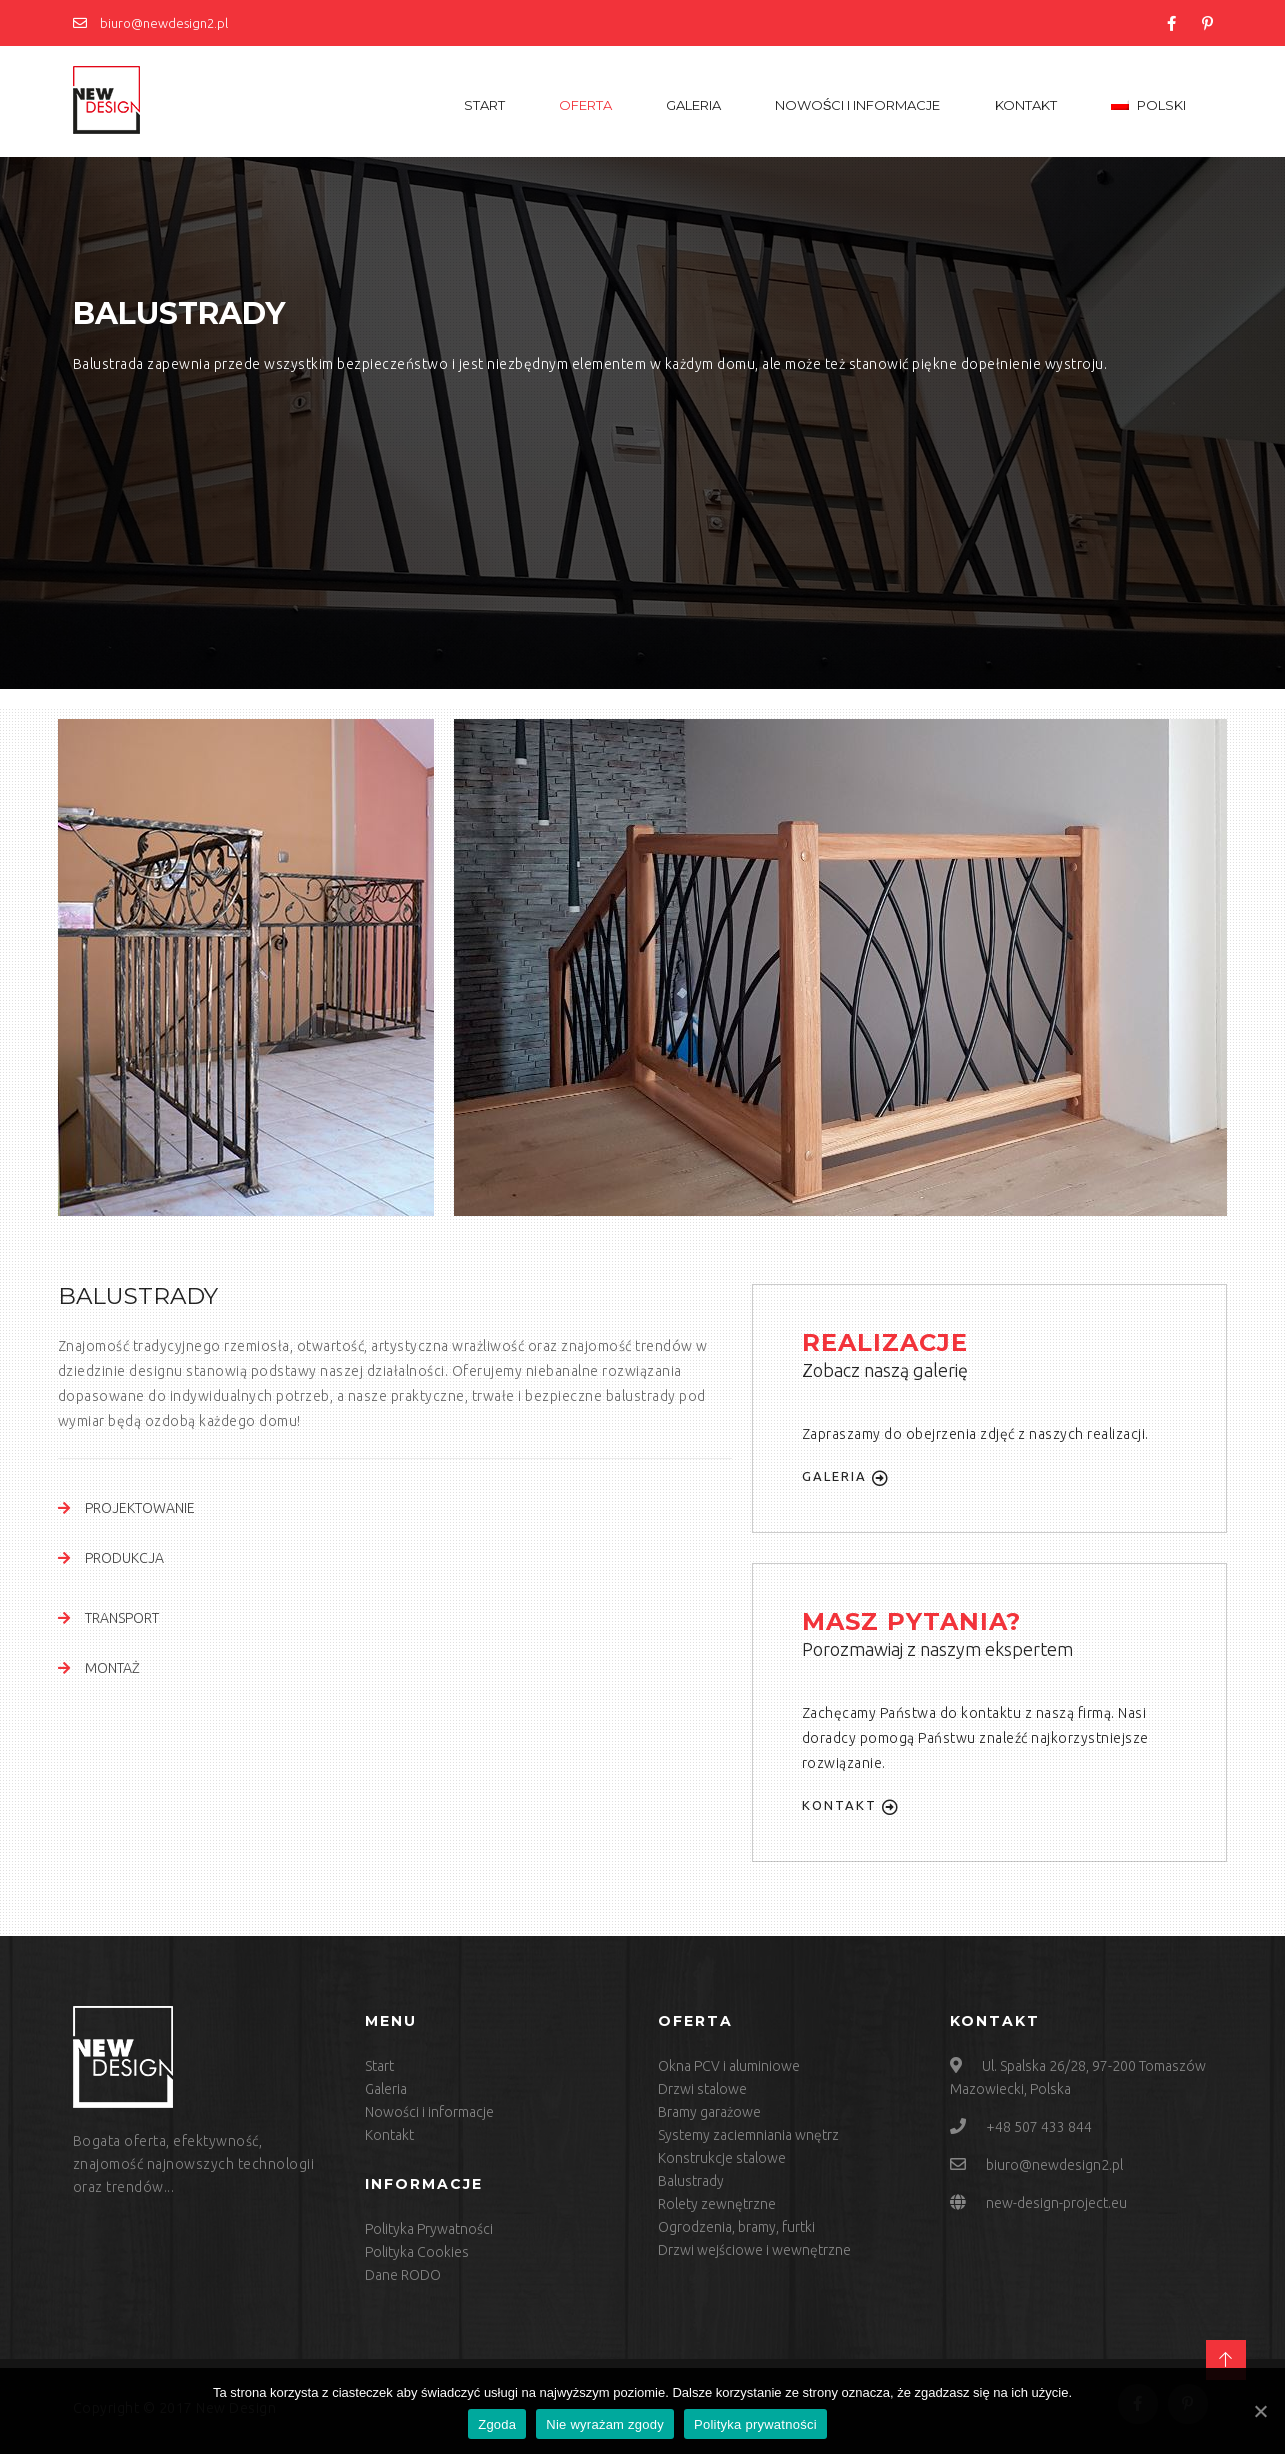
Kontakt (1026, 105)
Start (484, 105)
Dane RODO (403, 2275)
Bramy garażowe (709, 2112)
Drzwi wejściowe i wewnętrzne (754, 2250)
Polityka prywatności (755, 2424)
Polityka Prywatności (429, 2229)
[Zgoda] (1260, 2411)
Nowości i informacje (858, 105)
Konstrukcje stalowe (722, 2158)
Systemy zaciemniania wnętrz (748, 2135)
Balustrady (691, 2181)
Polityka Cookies (417, 2252)
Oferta (585, 105)
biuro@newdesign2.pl (150, 23)
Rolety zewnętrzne (717, 2204)
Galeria (693, 105)
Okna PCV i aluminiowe (729, 2066)
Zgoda (497, 2424)
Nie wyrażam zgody (605, 2424)
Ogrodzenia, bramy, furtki (736, 2227)
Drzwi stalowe (702, 2089)
